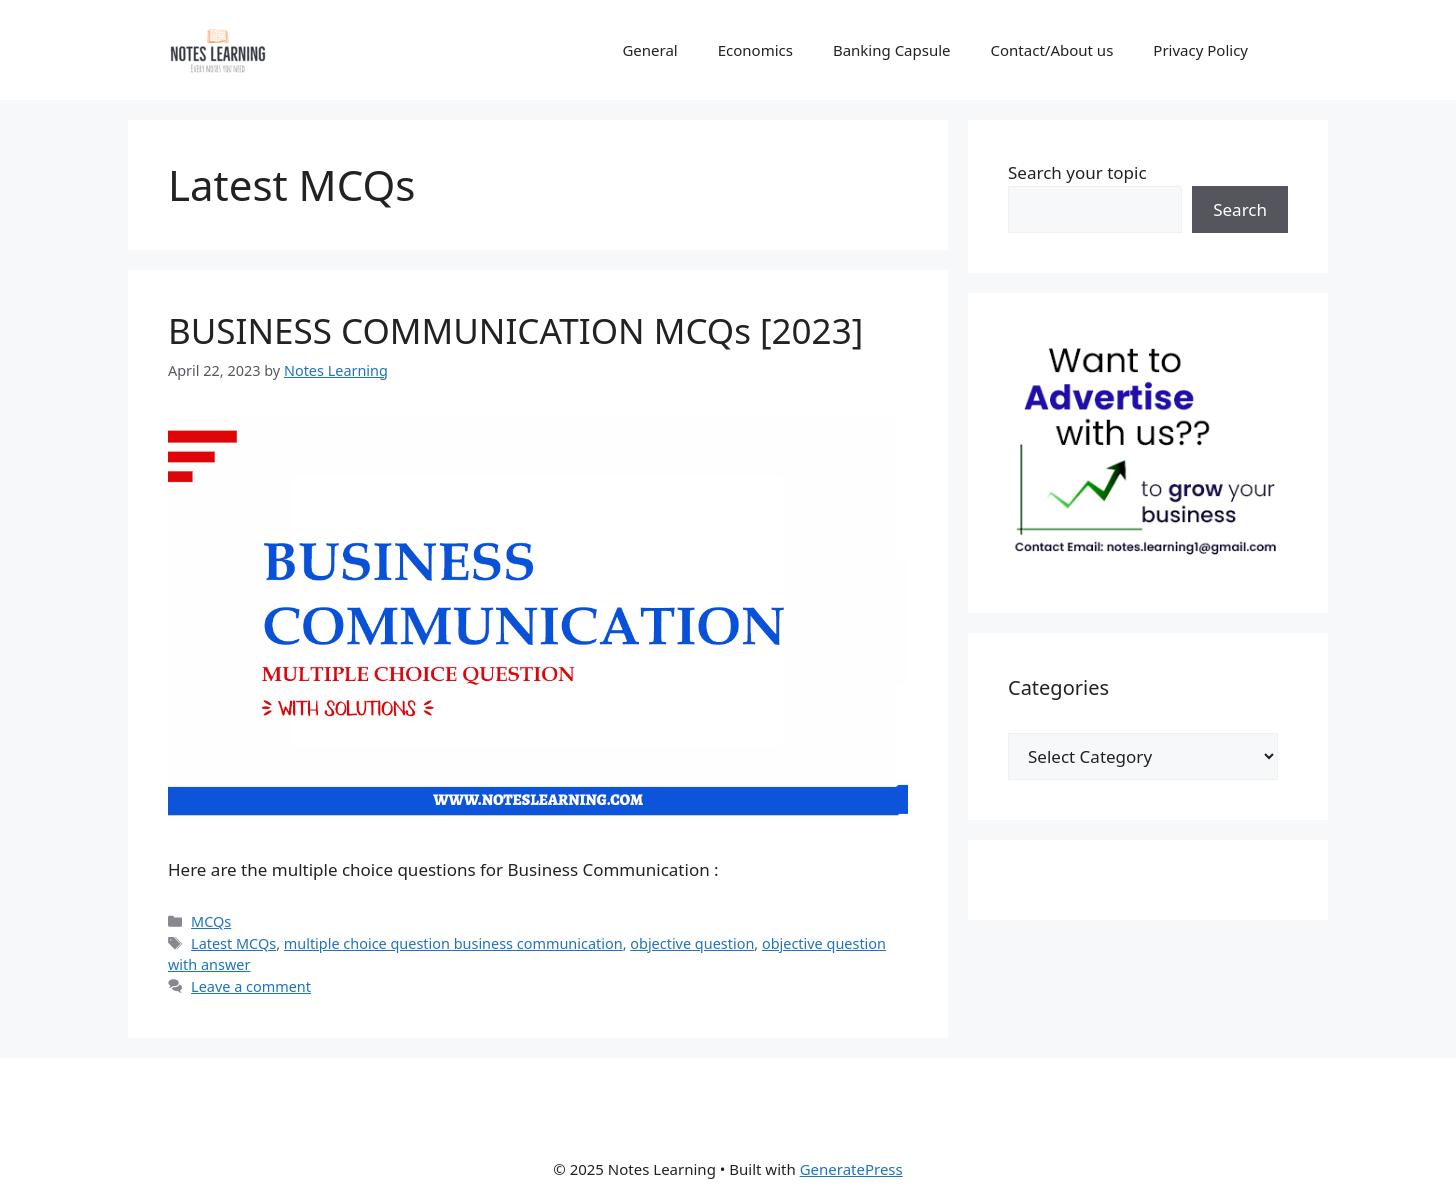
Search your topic (1077, 172)
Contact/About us (1052, 50)
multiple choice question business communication (453, 943)
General (649, 50)
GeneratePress (851, 1169)
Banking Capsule (892, 50)
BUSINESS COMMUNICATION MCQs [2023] (515, 330)
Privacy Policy (1200, 50)
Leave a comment (251, 986)
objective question (692, 943)
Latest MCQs (233, 943)
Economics (755, 50)
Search (1240, 209)
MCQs (211, 921)
